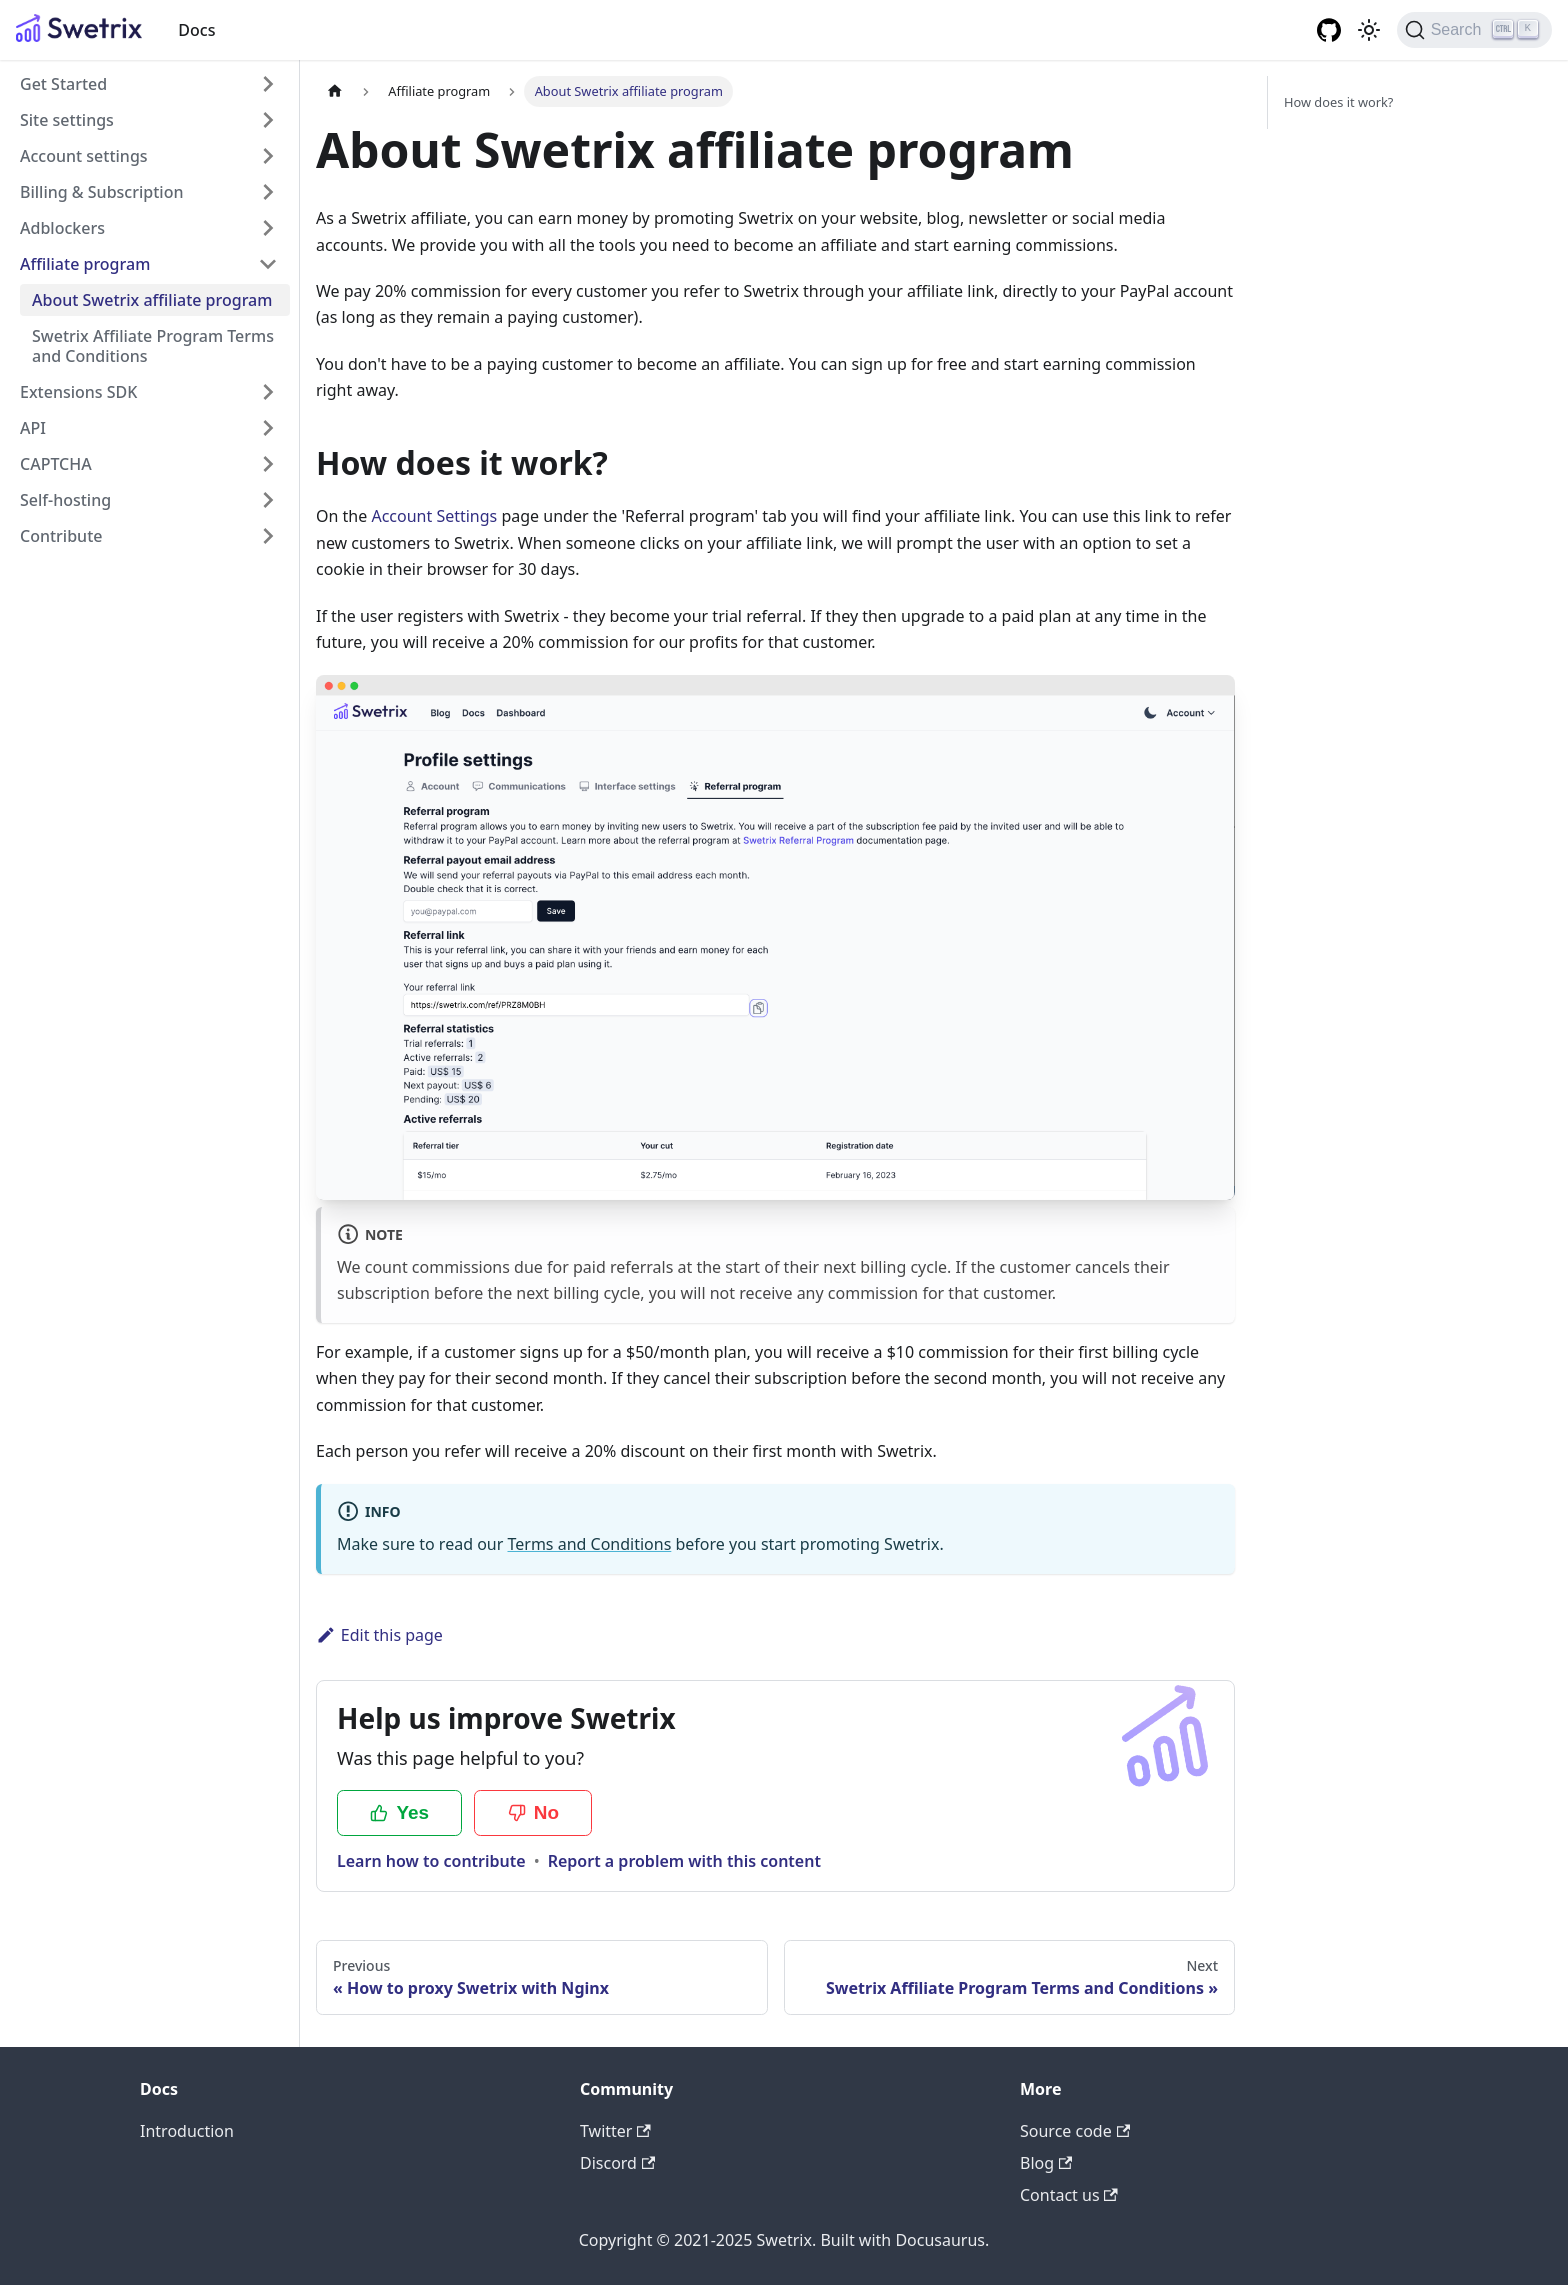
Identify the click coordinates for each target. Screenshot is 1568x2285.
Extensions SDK (78, 392)
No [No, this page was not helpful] (533, 1812)
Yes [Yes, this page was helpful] (399, 1812)
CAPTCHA (56, 464)
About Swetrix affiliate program (152, 300)
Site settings (67, 120)
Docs (196, 30)
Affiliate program (85, 264)
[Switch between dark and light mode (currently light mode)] (1369, 30)
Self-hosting (65, 500)
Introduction (187, 2131)
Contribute (61, 536)
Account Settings (434, 516)
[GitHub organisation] (1329, 30)
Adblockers (62, 228)
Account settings (84, 156)
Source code (1075, 2131)
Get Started (63, 84)
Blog (1046, 2163)
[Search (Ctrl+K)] (1474, 30)
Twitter (615, 2131)
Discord (617, 2163)
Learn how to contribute (431, 1861)
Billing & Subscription (101, 192)
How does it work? (1338, 102)
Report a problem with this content (684, 1861)
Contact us (1069, 2195)
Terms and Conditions (589, 1544)
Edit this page (379, 1635)
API (33, 428)
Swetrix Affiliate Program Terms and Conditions (153, 346)
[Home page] (335, 91)
